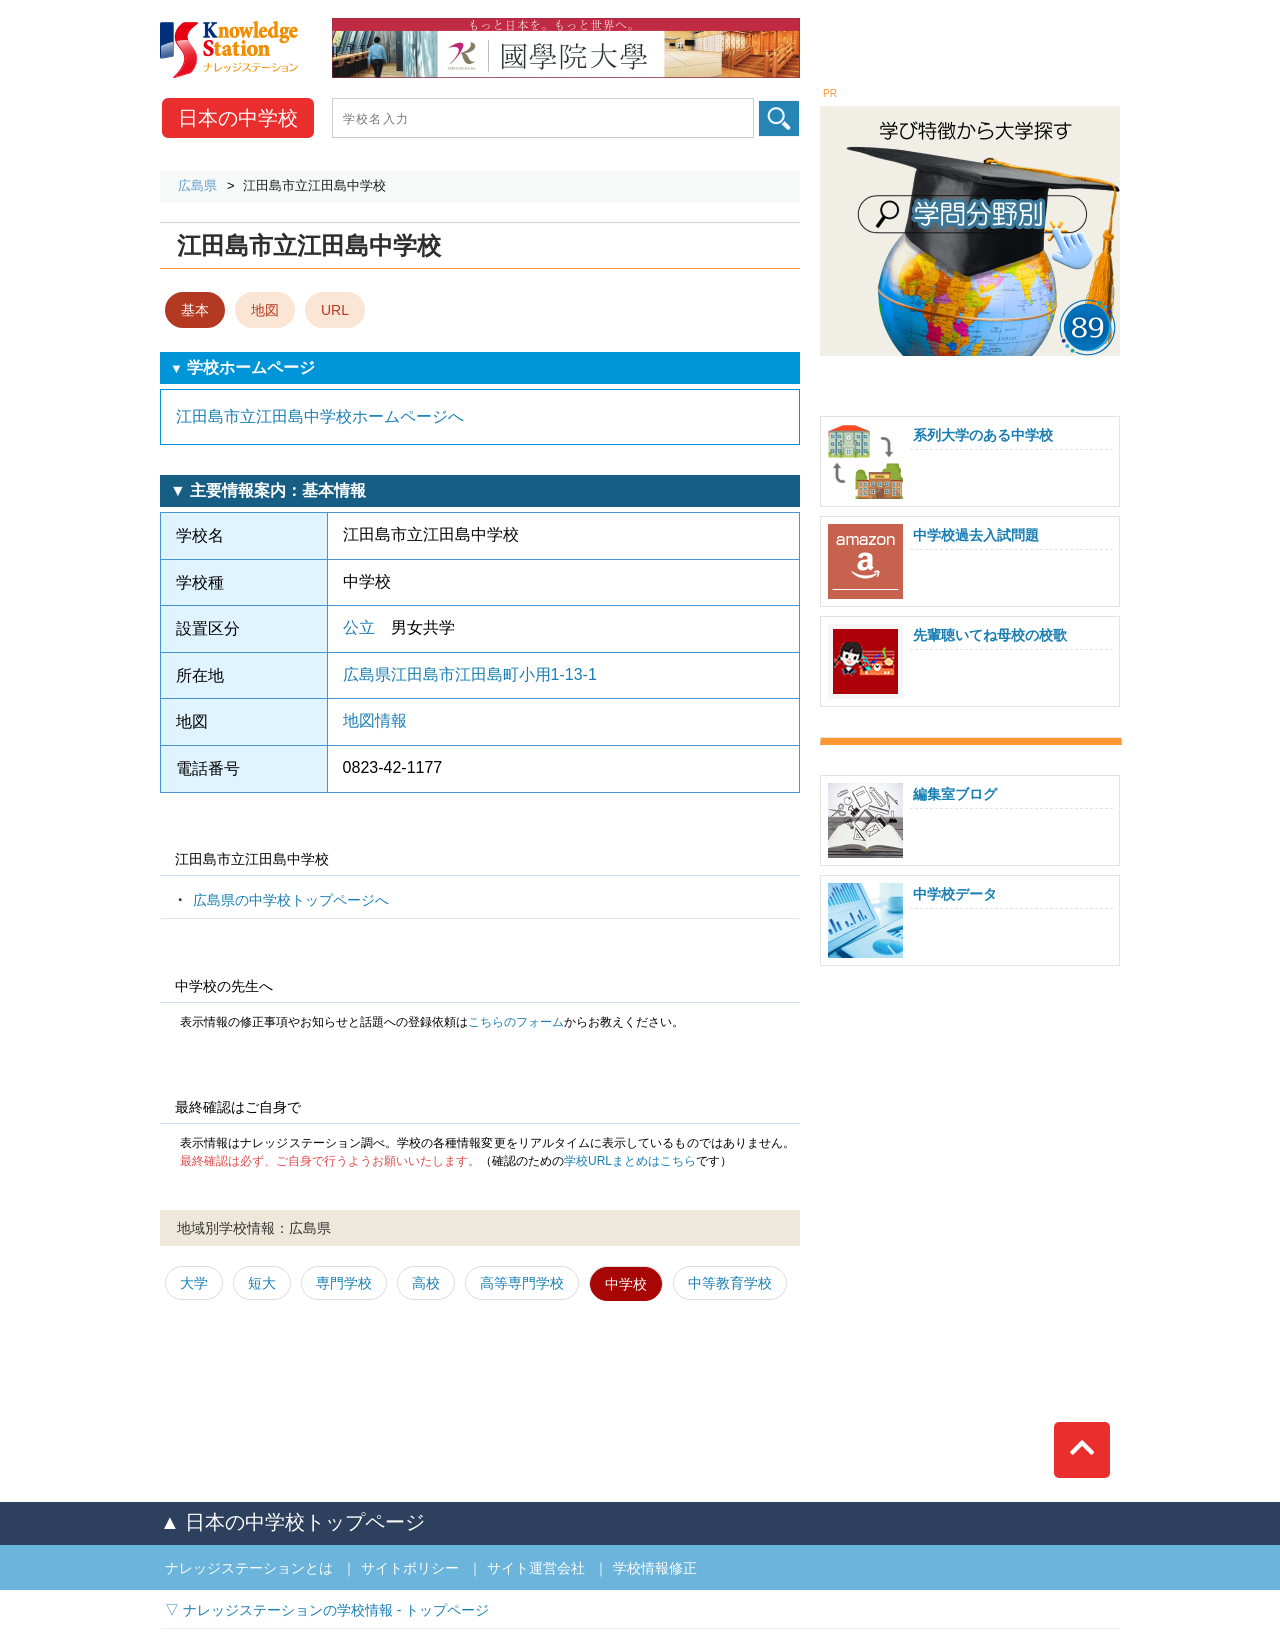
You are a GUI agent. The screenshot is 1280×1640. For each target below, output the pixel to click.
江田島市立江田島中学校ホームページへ (320, 416)
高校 (426, 1283)
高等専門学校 (522, 1283)
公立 (359, 627)
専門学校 (344, 1283)
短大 (262, 1283)
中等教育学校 (730, 1283)
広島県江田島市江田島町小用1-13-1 (470, 674)
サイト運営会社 (536, 1568)
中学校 (238, 118)
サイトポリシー (410, 1568)
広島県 (197, 185)
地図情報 (375, 720)
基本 (195, 310)
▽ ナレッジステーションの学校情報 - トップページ (327, 1610)
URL (335, 310)
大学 (194, 1283)
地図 (265, 310)
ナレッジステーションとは (249, 1568)
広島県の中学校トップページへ (291, 900)
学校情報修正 (655, 1568)
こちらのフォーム (516, 1022)
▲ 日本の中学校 (292, 1522)
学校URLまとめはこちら (630, 1161)
